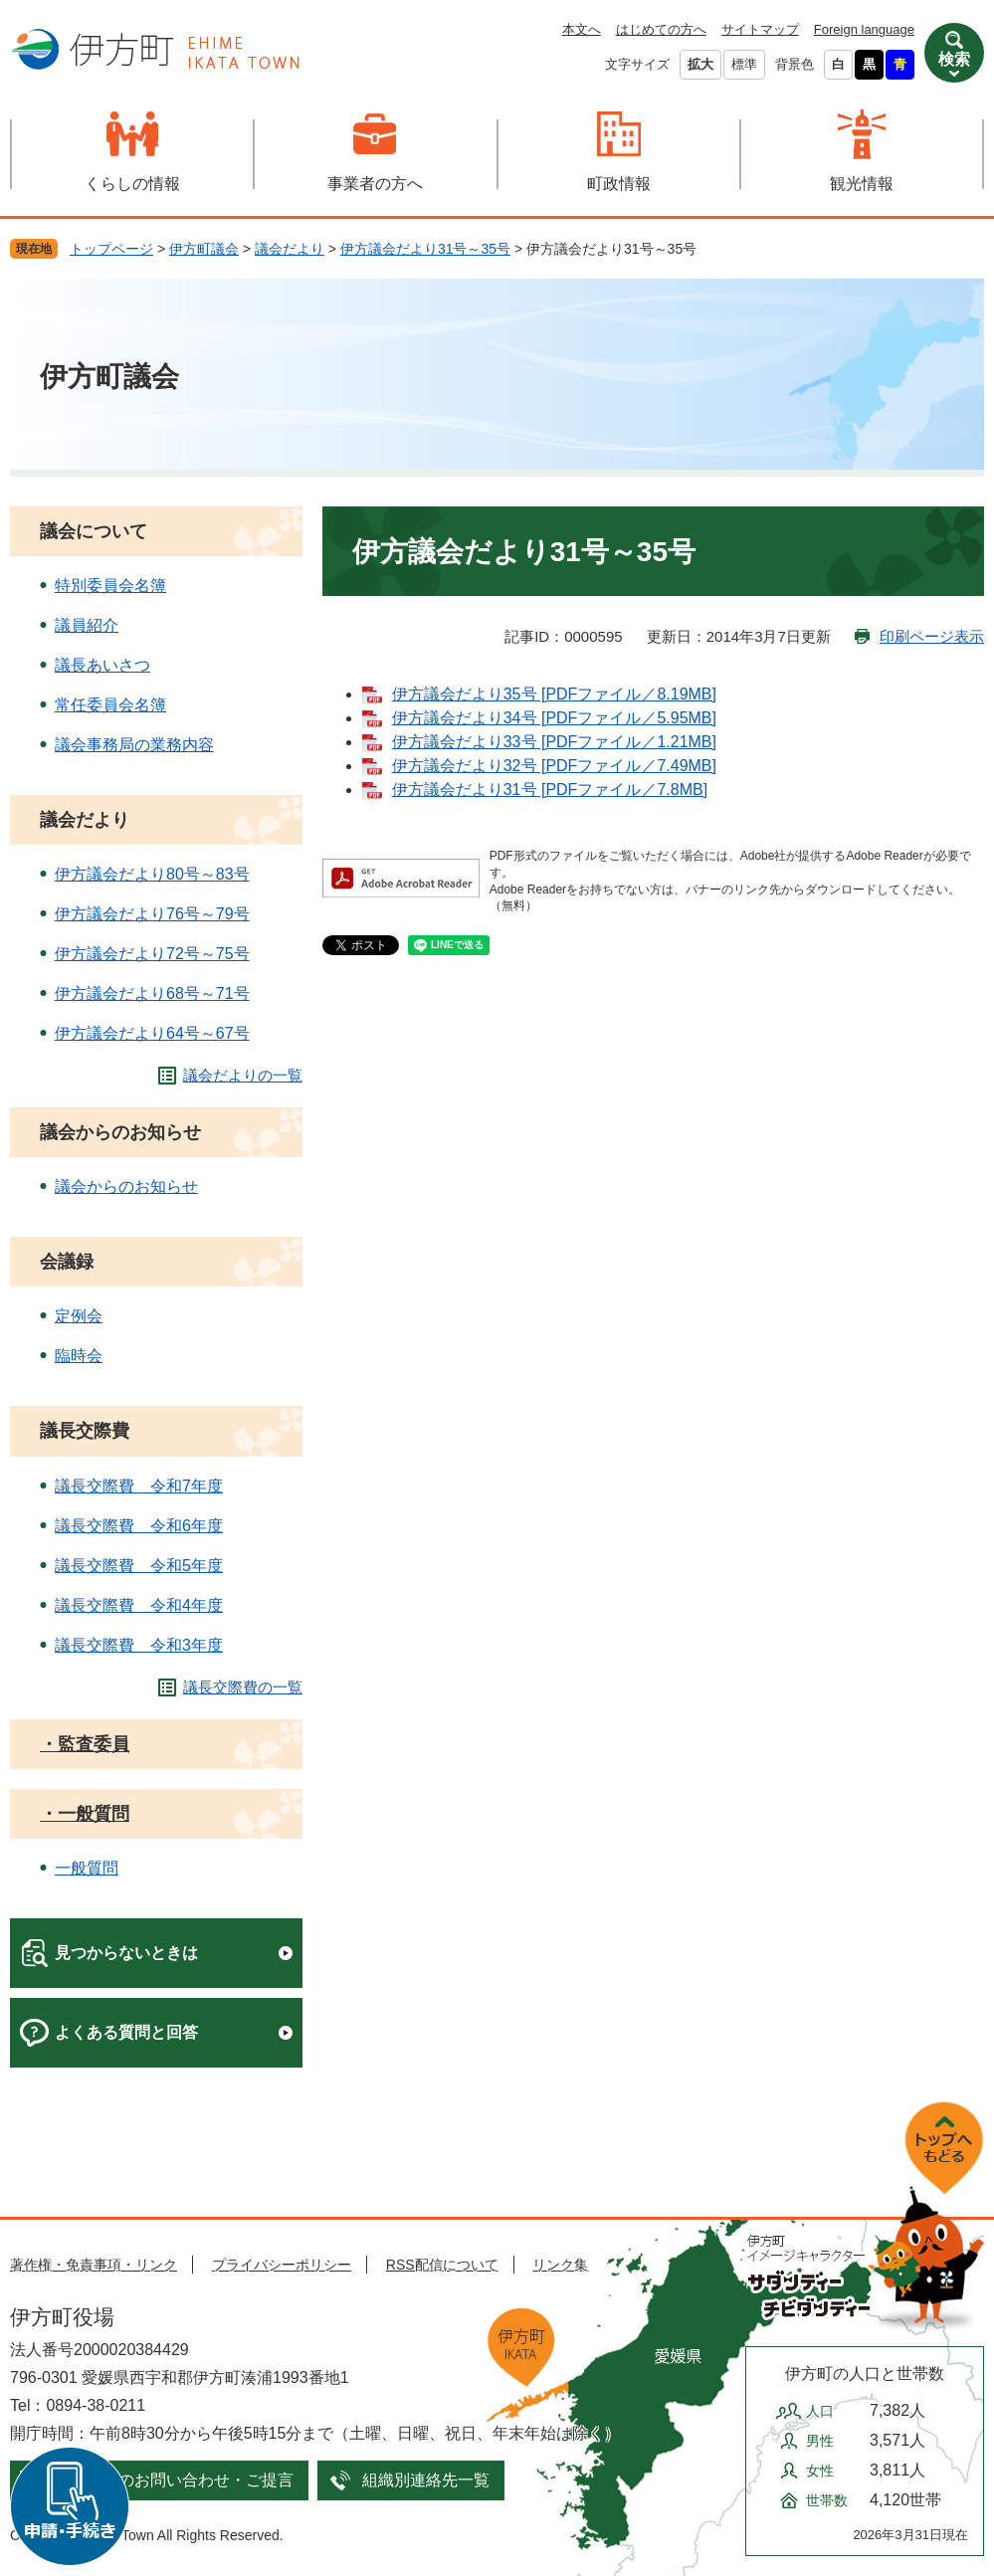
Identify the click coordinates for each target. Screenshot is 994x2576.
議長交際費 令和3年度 (139, 1645)
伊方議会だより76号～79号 (152, 913)
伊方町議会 (204, 249)
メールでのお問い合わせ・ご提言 (174, 2480)
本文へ (581, 29)
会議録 (67, 1262)
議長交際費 (84, 1431)
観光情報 (862, 183)
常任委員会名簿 (110, 704)
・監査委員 (84, 1744)
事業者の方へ (375, 183)
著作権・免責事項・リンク (93, 2265)
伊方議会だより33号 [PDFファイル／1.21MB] (554, 741)
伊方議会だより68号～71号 (152, 993)
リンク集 (560, 2265)
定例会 (78, 1315)
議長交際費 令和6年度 (139, 1525)
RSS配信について (442, 2265)
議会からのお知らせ (120, 1132)
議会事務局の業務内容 (134, 744)
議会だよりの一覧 (242, 1075)
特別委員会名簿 (110, 585)
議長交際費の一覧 (242, 1687)
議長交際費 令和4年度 (139, 1605)
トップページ (111, 249)
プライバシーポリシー (281, 2265)
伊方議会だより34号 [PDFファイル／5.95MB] (554, 717)
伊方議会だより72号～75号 (152, 953)
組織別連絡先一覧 (426, 2480)
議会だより (289, 249)
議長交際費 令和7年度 (139, 1486)
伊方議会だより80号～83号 (152, 874)
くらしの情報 (132, 183)
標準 (744, 64)
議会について (93, 531)
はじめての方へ (661, 29)
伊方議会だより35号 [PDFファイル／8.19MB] (554, 694)
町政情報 (619, 183)
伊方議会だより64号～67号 (152, 1033)
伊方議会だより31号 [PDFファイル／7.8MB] (549, 789)
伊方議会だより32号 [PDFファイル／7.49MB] (554, 765)
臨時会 (78, 1355)
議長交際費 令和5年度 (139, 1565)
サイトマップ (760, 29)
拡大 (700, 64)
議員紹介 (86, 625)
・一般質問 (84, 1814)
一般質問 (86, 1868)
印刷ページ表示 (932, 636)
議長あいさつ (102, 665)
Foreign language (864, 29)
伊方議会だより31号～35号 (425, 249)
